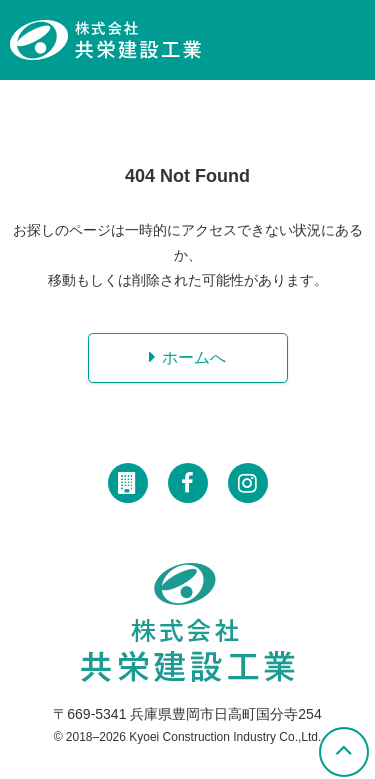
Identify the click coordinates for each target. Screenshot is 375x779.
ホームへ (194, 357)
